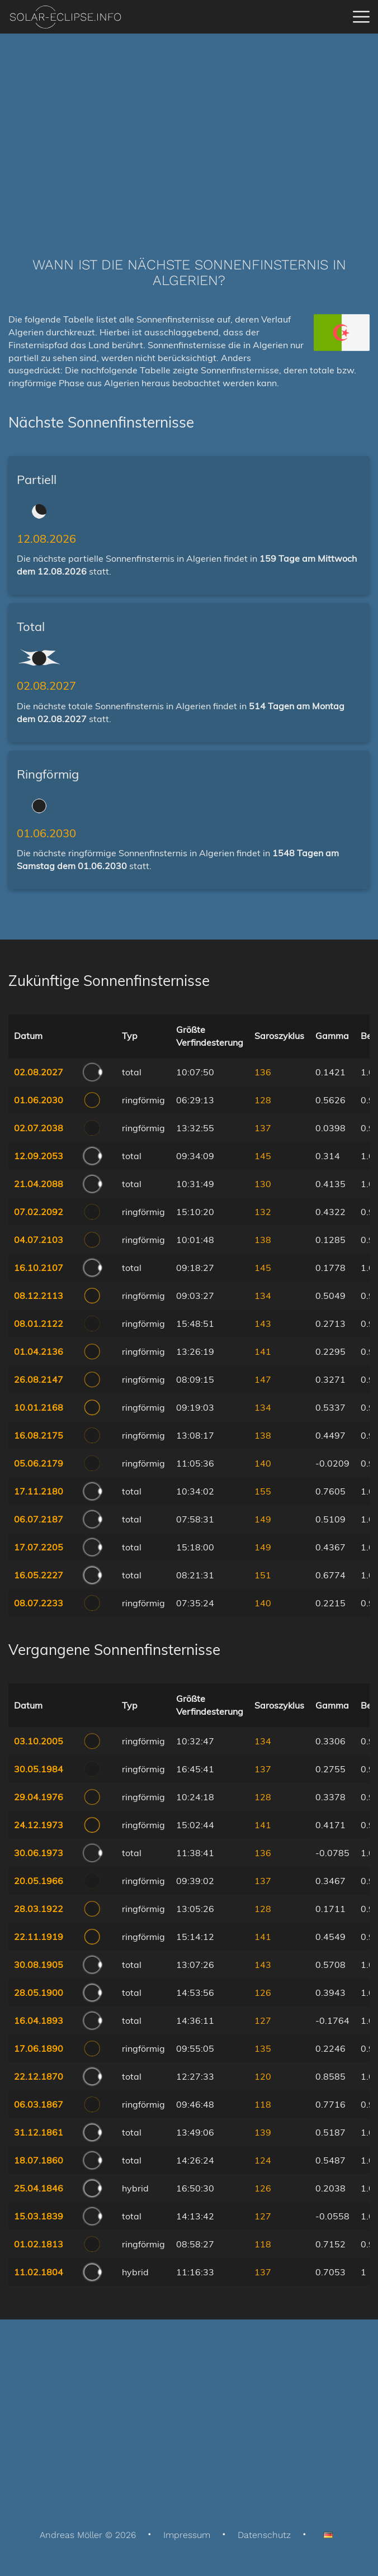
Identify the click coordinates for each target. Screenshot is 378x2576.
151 (262, 1575)
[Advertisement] (189, 128)
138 (262, 1239)
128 (262, 1100)
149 (262, 1519)
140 (262, 1463)
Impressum (186, 2535)
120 (262, 2076)
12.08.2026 (46, 538)
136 (262, 1072)
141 (262, 1351)
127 (262, 2020)
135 (262, 2048)
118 (262, 2104)
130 (262, 1183)
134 (262, 1295)
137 (262, 1127)
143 (262, 1323)
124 (262, 2160)
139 (262, 2132)
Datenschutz (264, 2535)
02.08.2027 (46, 685)
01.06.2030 (46, 833)
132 (262, 1211)
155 (262, 1491)
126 (262, 1992)
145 (262, 1155)
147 (262, 1379)
